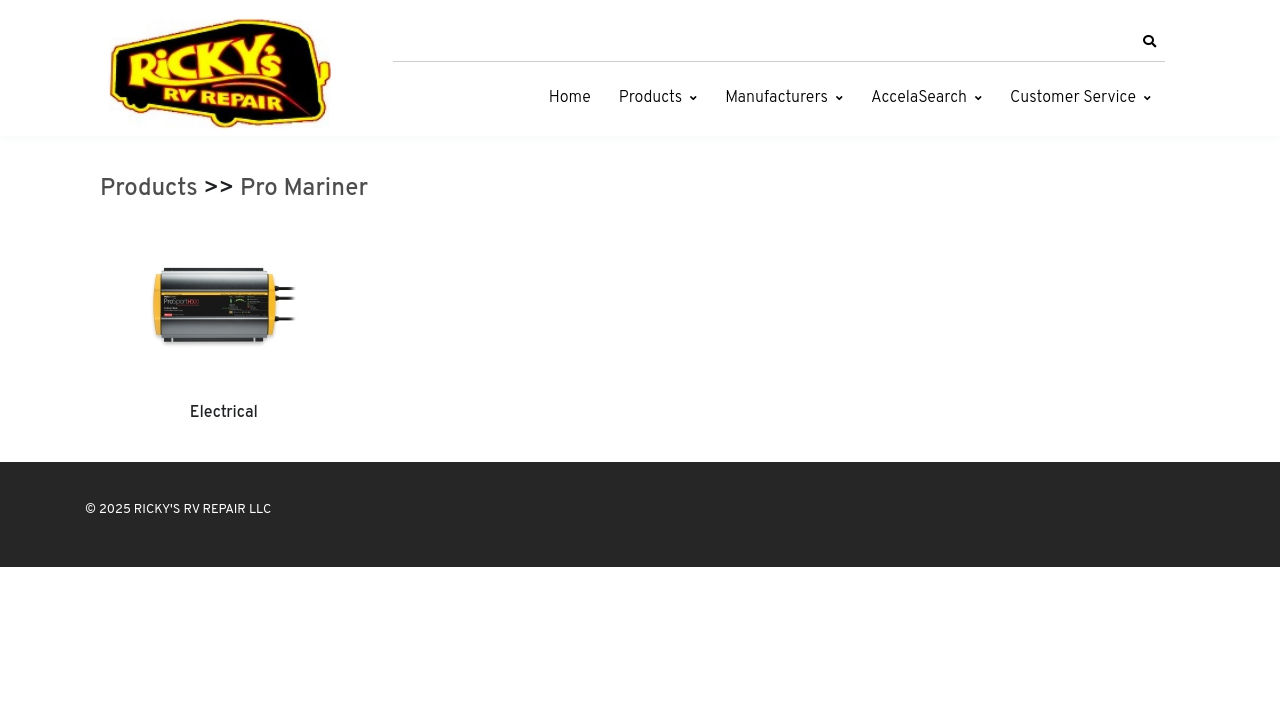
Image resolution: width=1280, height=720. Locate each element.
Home (570, 98)
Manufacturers (776, 98)
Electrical (224, 413)
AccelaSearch (919, 98)
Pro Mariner (304, 189)
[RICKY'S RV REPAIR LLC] (225, 73)
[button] (1149, 42)
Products (650, 98)
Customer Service (1073, 98)
